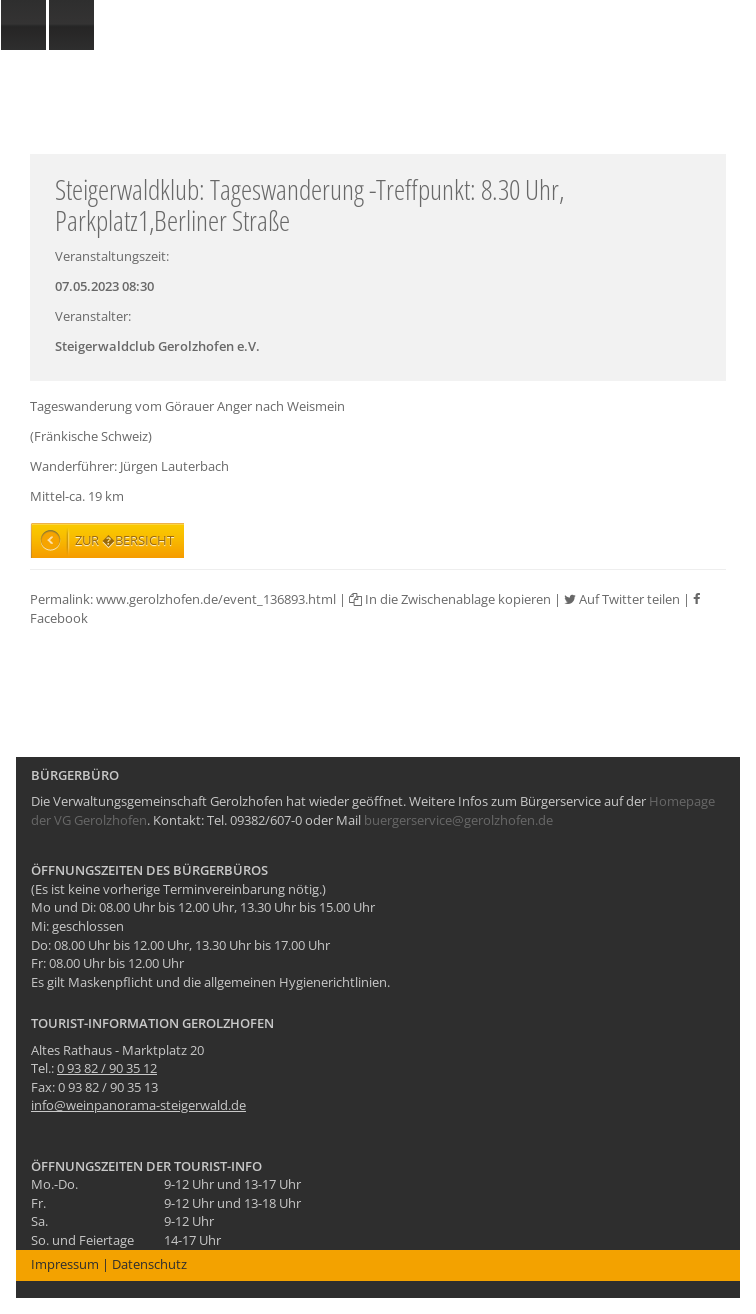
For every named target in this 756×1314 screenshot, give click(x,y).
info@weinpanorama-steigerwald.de (138, 1105)
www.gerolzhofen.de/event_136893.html (216, 599)
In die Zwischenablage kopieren (450, 599)
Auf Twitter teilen (622, 599)
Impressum (65, 1264)
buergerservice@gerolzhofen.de (458, 820)
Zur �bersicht (124, 540)
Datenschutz (149, 1264)
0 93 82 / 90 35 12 (107, 1068)
